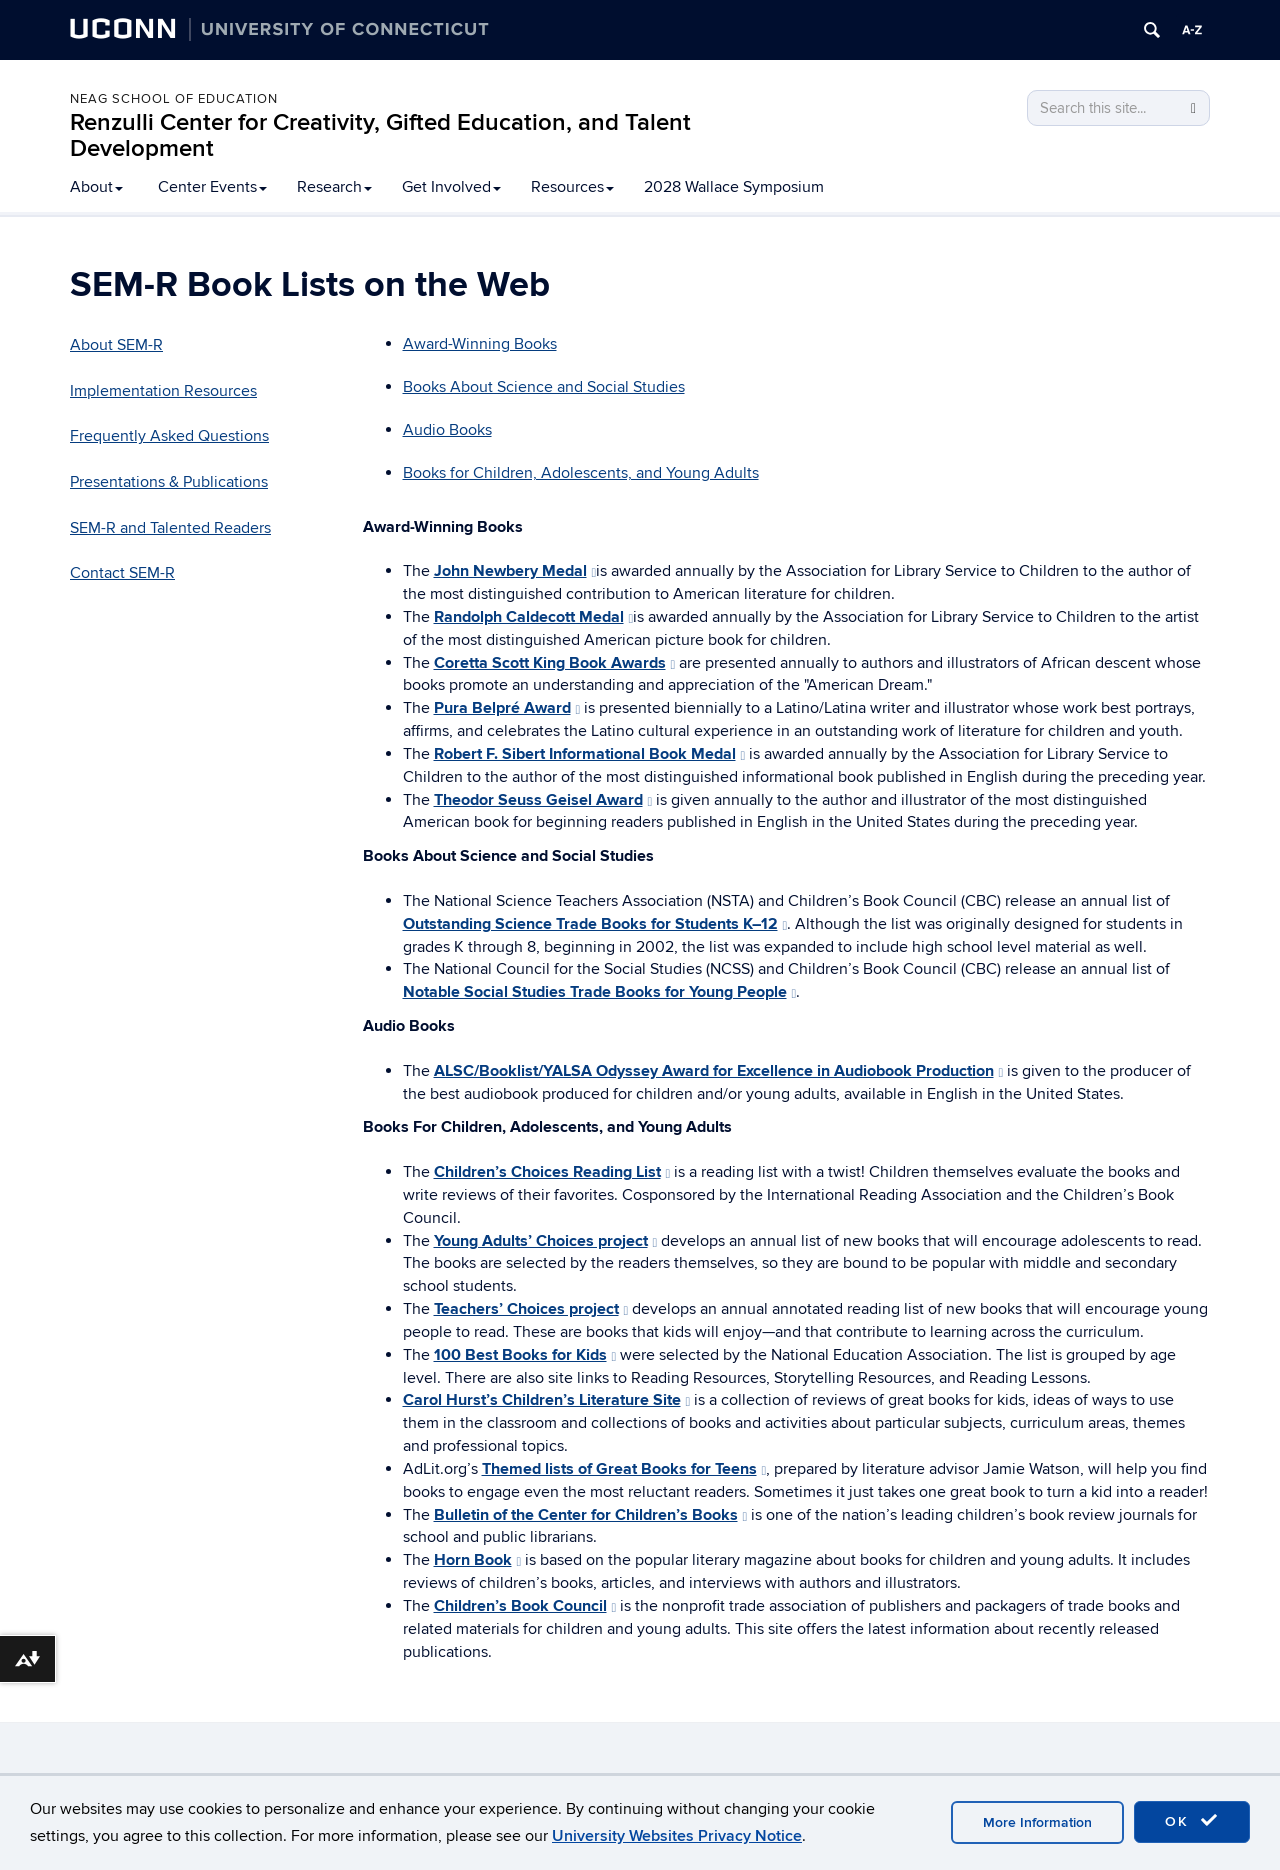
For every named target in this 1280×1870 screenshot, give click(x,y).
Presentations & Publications (169, 482)
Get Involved (451, 187)
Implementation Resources (163, 391)
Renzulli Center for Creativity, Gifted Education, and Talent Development (380, 135)
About (96, 187)
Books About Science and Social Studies (544, 387)
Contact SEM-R (122, 573)
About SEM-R (116, 345)
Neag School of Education (174, 99)
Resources (572, 187)
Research (334, 187)
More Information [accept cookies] (1037, 1822)
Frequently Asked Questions (169, 436)
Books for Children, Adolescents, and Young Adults (581, 473)
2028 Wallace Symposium (734, 187)
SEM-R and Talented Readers (170, 528)
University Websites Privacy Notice (677, 1836)
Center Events (212, 187)
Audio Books (447, 430)
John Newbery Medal (515, 571)
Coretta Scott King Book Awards (555, 663)
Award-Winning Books (480, 344)
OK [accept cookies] (1192, 1821)
